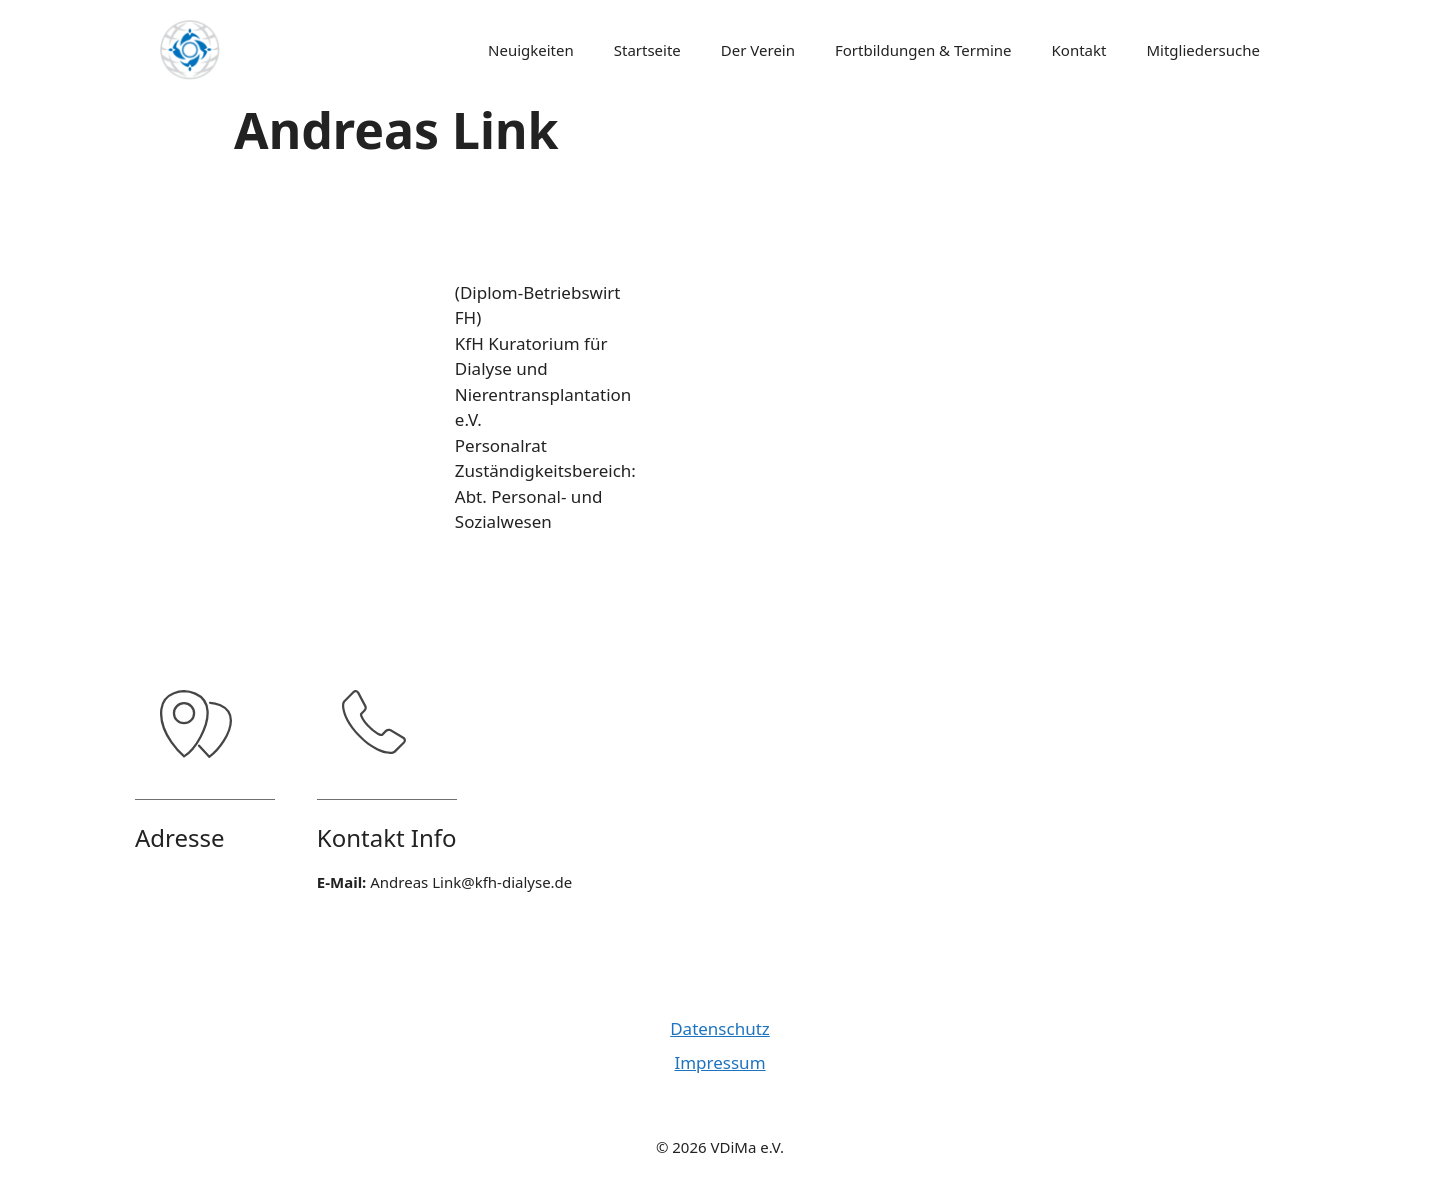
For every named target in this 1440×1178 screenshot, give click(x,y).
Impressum (719, 1062)
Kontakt (1079, 50)
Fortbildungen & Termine (923, 50)
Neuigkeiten (531, 50)
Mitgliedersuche (1203, 50)
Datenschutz (720, 1028)
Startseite (647, 50)
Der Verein (758, 50)
